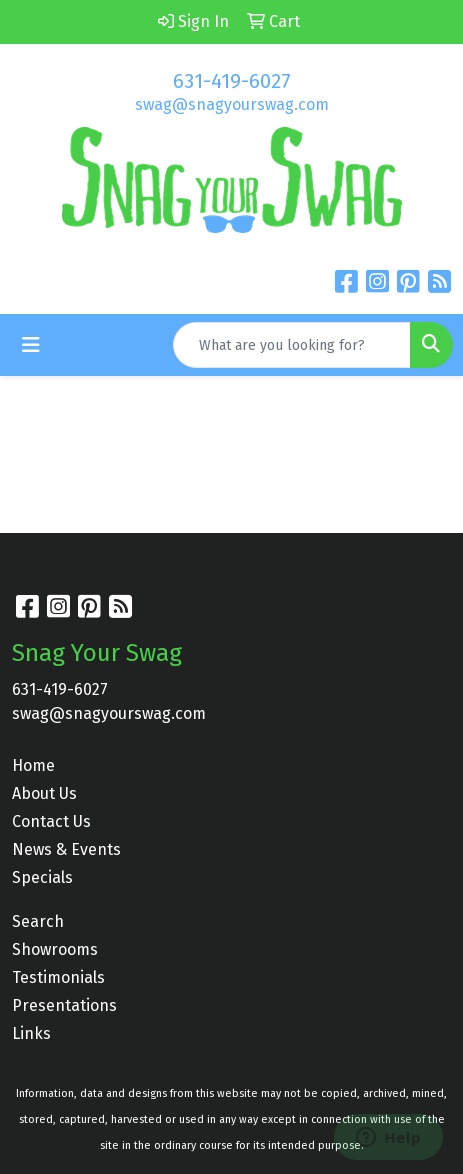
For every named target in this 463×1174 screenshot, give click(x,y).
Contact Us (51, 821)
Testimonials (58, 977)
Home (33, 765)
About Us (44, 793)
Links (31, 1033)
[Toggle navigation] (31, 345)
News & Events (66, 849)
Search (38, 921)
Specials (42, 877)
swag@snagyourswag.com (232, 104)
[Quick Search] (292, 345)
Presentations (64, 1005)
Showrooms (55, 949)
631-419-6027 (232, 81)
